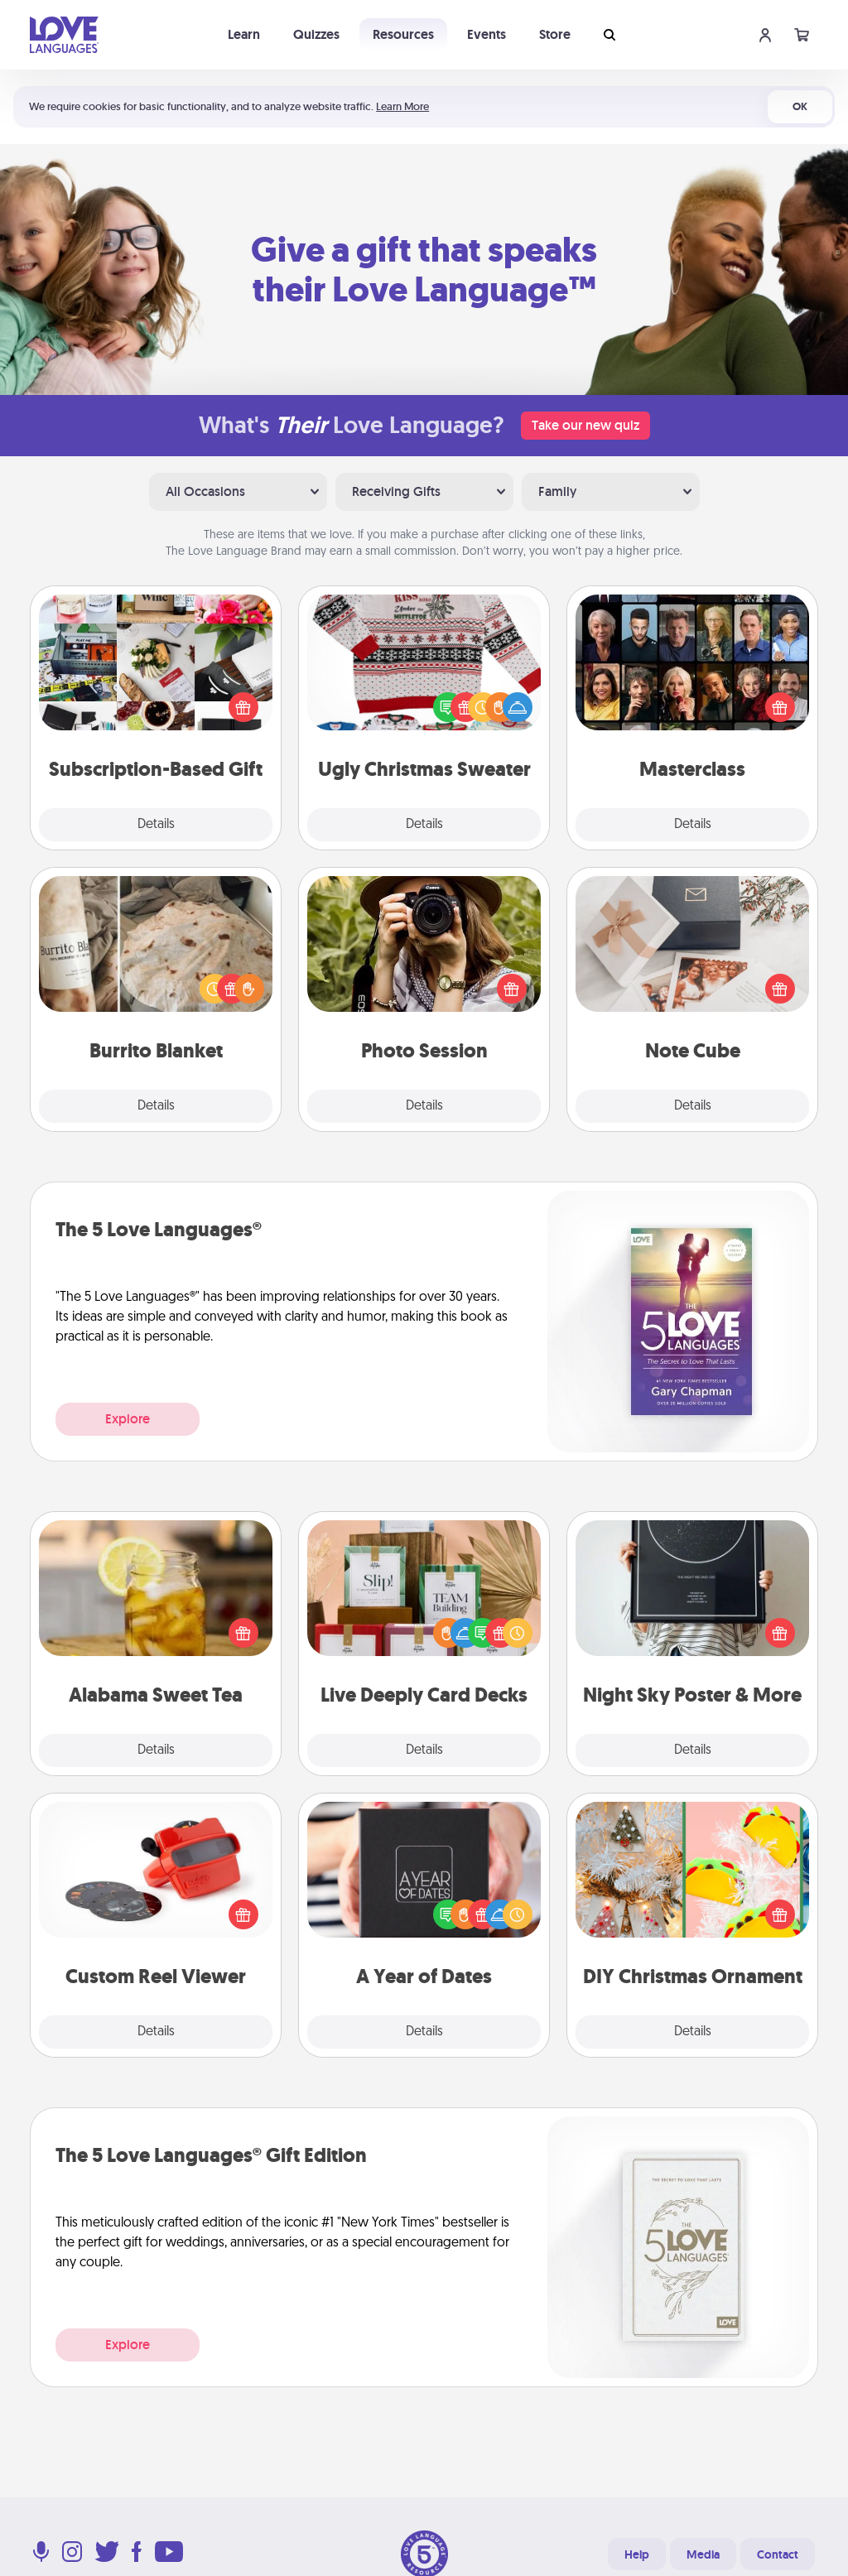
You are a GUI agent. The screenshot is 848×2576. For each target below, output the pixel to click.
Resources (403, 34)
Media (703, 2554)
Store (555, 34)
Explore (127, 1419)
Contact (777, 2554)
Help (636, 2554)
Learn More (402, 106)
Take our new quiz (585, 425)
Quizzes (316, 34)
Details (156, 824)
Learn (244, 34)
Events (486, 34)
